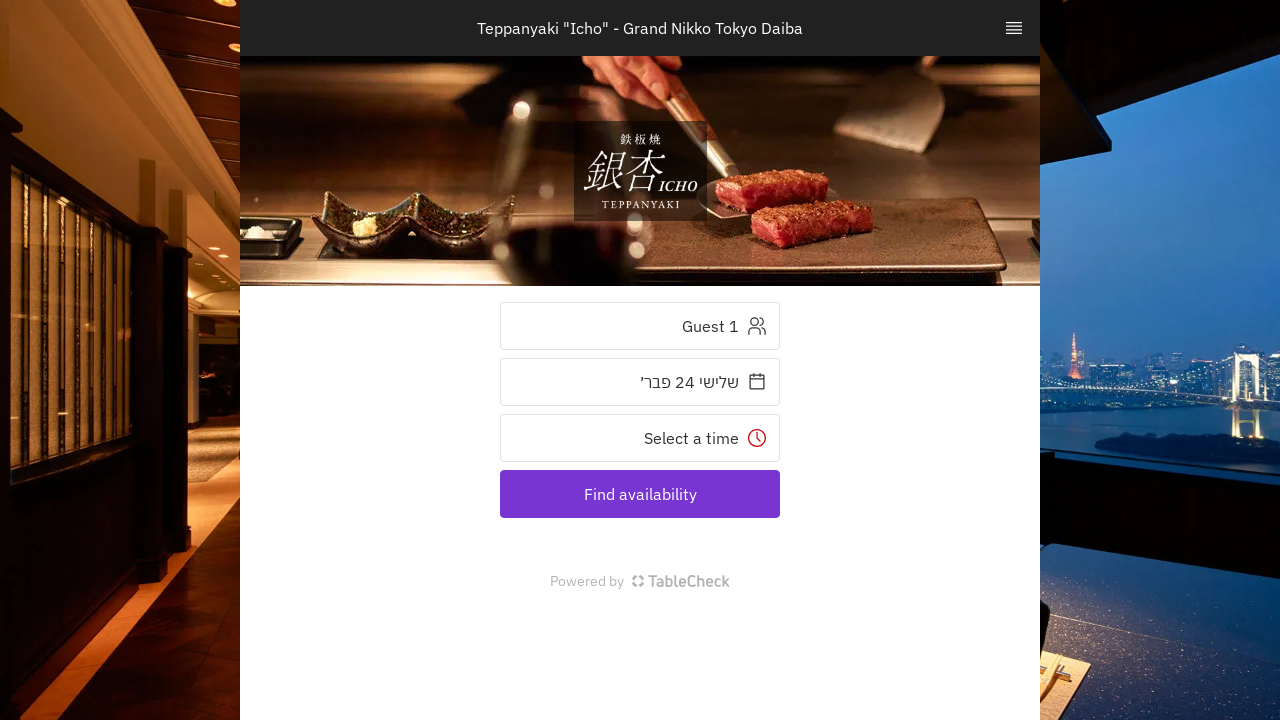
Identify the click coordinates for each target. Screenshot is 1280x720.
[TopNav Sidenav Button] (1014, 28)
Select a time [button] (705, 438)
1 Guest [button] (724, 326)
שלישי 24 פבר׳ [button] (703, 382)
